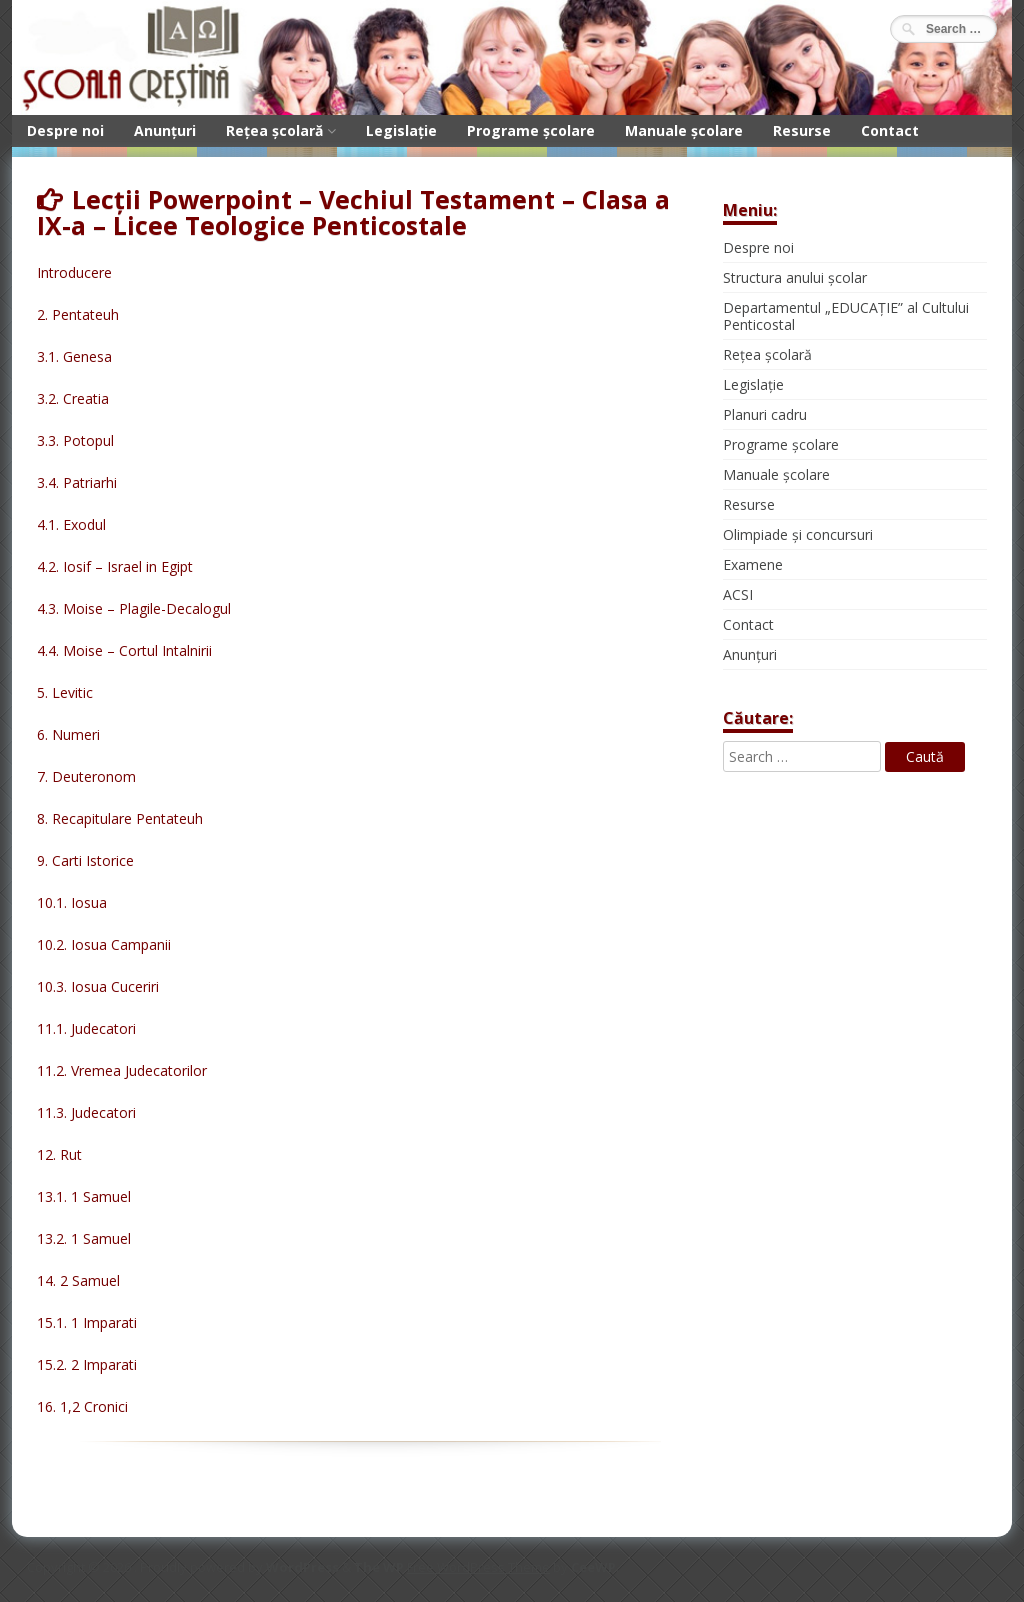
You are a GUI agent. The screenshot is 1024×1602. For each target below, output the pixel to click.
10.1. (54, 902)
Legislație (401, 130)
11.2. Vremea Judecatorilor (122, 1070)
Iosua (89, 902)
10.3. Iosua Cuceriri (98, 986)
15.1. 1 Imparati (87, 1322)
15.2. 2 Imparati (87, 1364)
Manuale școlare (684, 130)
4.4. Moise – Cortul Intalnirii (124, 650)
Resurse (802, 130)
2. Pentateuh (78, 314)
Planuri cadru (765, 414)
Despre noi (65, 130)
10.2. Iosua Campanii (104, 944)
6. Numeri (68, 734)
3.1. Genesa (74, 356)
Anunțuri (165, 130)
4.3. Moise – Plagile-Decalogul (134, 608)
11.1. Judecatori (86, 1028)
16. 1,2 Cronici (82, 1406)
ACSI (738, 594)
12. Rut (59, 1154)
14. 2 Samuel (78, 1280)
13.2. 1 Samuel (84, 1238)
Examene (753, 564)
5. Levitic (65, 692)
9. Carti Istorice (85, 860)
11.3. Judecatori (86, 1112)
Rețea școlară (274, 130)
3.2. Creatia (73, 398)
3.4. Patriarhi (77, 482)
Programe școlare (531, 130)
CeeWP (593, 1567)
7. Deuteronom (86, 776)
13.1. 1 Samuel (84, 1196)
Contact (890, 130)
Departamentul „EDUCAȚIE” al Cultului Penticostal (846, 316)
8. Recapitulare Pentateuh (120, 818)
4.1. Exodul (71, 524)
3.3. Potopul (75, 440)
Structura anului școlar (795, 277)
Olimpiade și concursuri (798, 534)
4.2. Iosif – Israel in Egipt (115, 566)
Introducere (74, 272)
